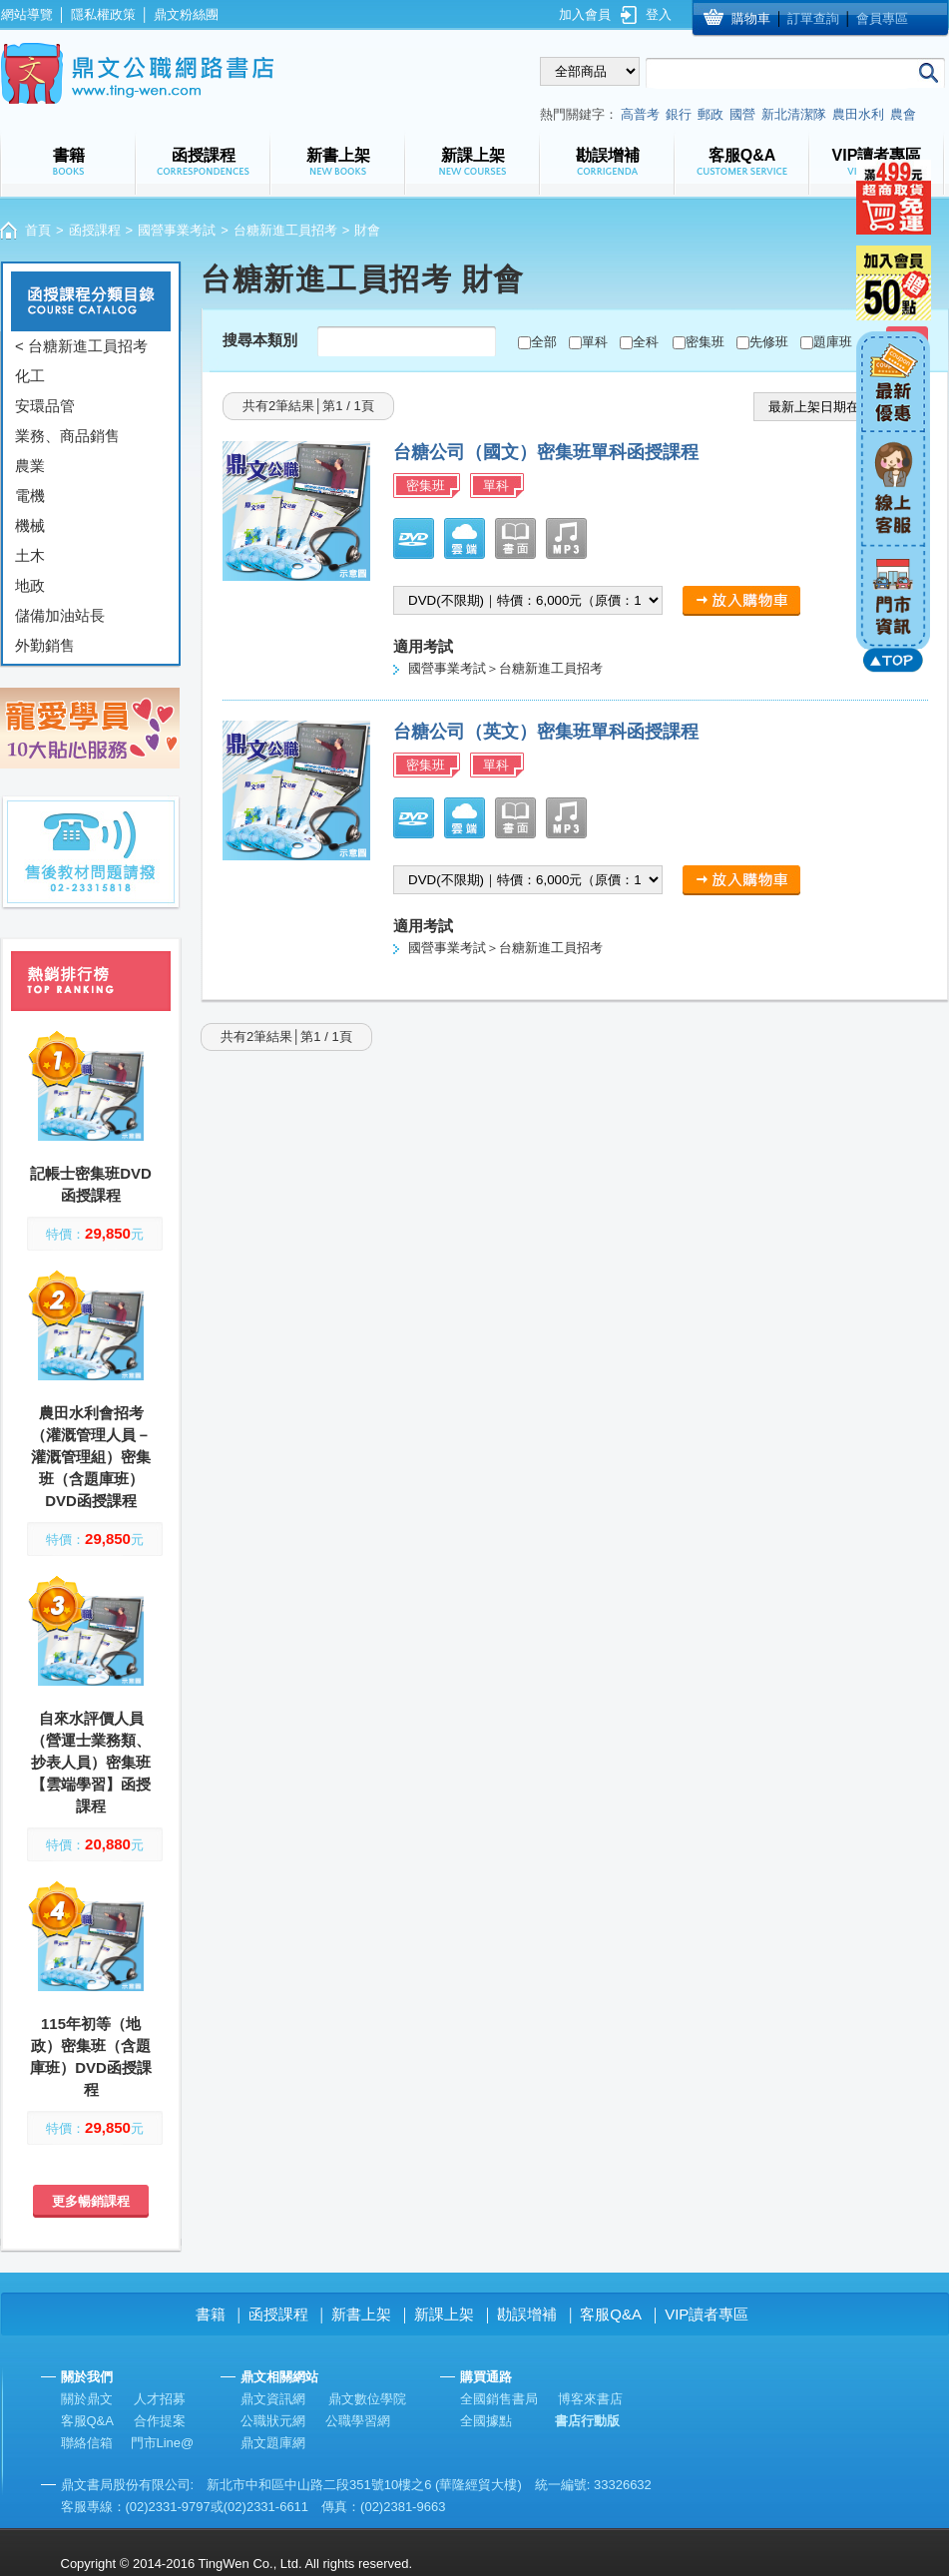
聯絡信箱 (87, 2442)
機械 (30, 525)
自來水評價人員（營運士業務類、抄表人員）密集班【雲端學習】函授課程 (91, 1762)
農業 (30, 465)
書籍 (211, 2314)
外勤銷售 (45, 645)
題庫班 (832, 341)
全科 (646, 341)
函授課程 (95, 230)
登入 (659, 14)
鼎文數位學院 (367, 2398)
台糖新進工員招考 (285, 230)
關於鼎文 (87, 2398)
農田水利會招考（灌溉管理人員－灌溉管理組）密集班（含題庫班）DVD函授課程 (91, 1456)
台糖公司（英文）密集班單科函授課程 (546, 732)
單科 (595, 341)
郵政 (710, 114)
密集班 (705, 341)
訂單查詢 (813, 18)
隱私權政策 (103, 14)
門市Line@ (163, 2442)
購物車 (750, 18)
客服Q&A (611, 2314)
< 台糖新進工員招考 (81, 345)
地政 (30, 585)
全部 (544, 341)
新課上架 (444, 2314)
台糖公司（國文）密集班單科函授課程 (546, 452)
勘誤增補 (527, 2314)
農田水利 (858, 114)
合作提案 (160, 2420)
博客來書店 (590, 2398)
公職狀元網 (272, 2420)
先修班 (768, 341)
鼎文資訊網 (272, 2398)
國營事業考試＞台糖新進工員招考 (505, 668)
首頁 (38, 230)
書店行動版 (587, 2420)
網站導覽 (27, 14)
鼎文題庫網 (272, 2442)
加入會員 (585, 14)
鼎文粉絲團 (186, 14)
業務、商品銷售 (67, 435)
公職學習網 (357, 2420)
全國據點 (486, 2420)
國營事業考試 (177, 230)
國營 (742, 114)
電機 (30, 495)
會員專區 (882, 18)
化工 (30, 375)
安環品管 (45, 405)
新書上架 (361, 2314)
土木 (30, 555)
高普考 (640, 114)
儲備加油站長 (60, 615)
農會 (903, 114)
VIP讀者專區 (706, 2314)
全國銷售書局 (499, 2398)
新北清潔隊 (793, 114)
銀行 (679, 114)
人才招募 (160, 2398)
